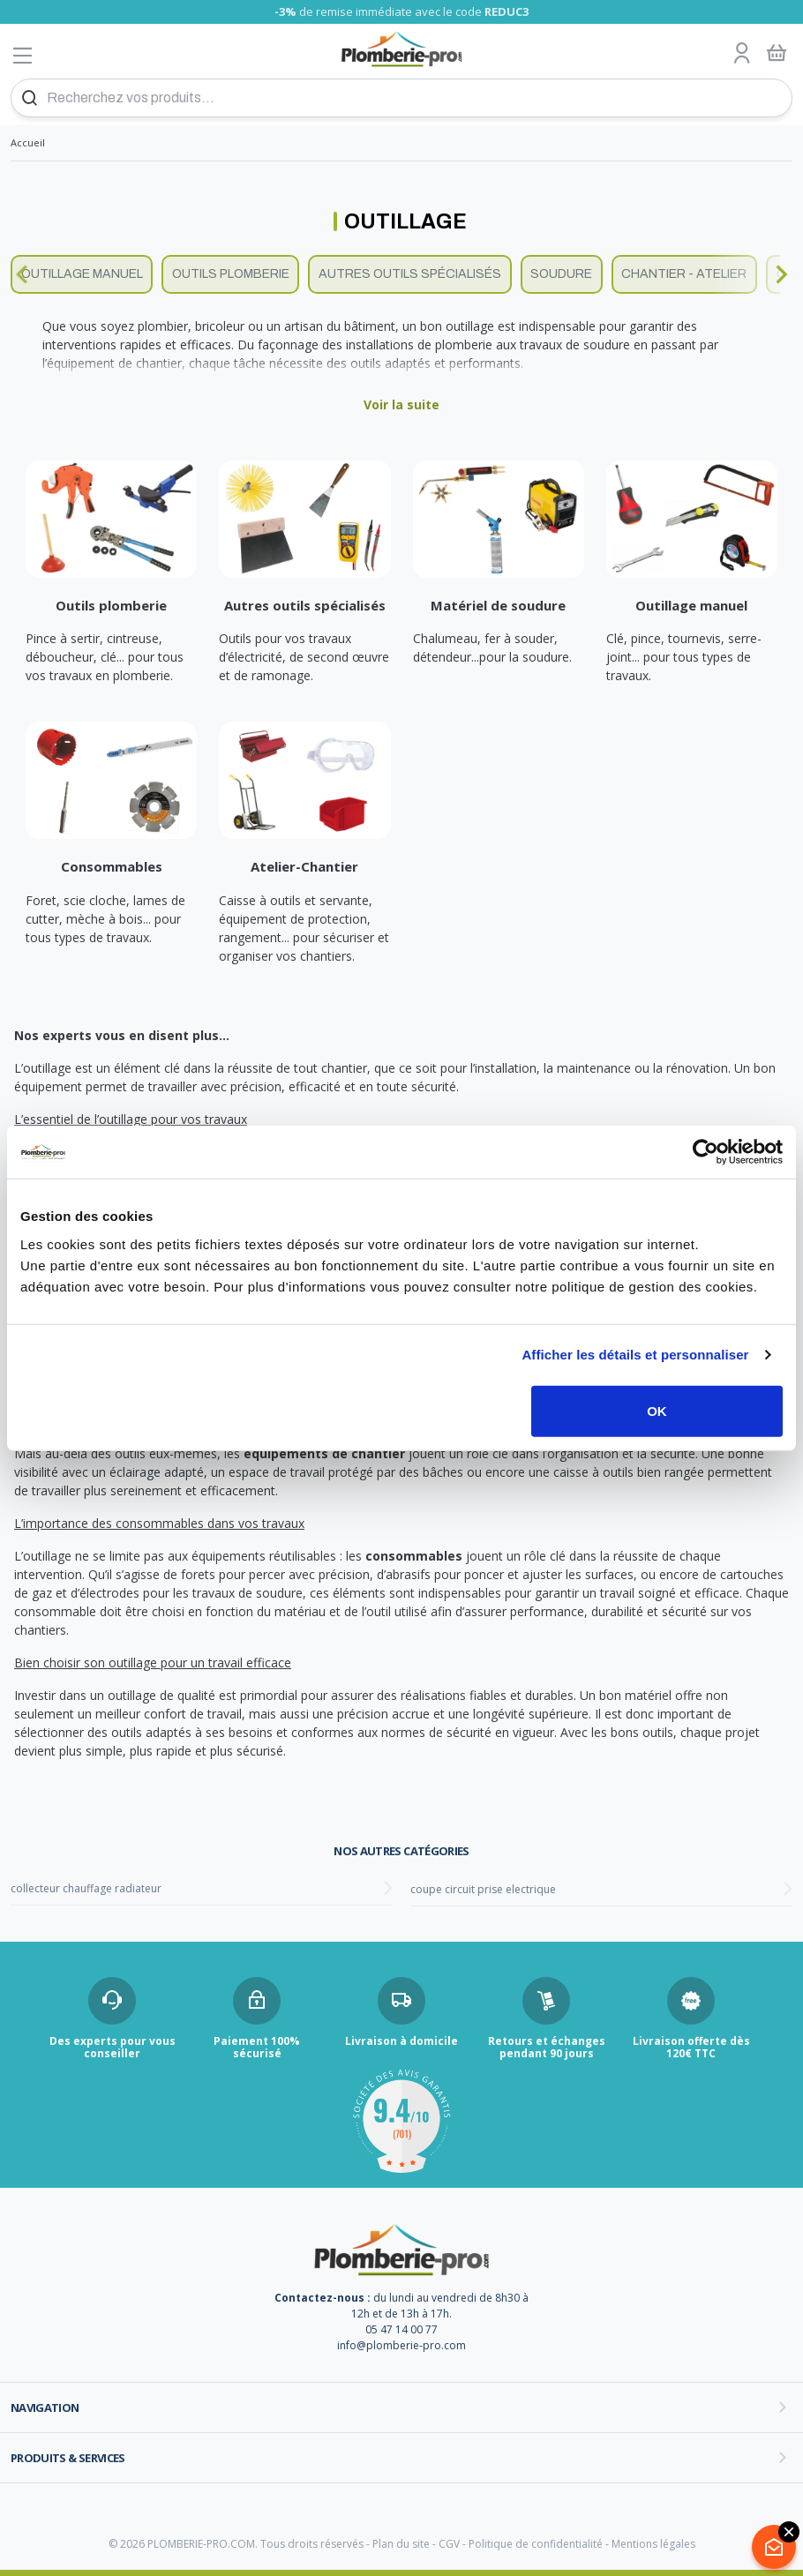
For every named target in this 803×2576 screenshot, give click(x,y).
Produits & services (68, 2458)
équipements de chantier (324, 1453)
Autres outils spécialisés (410, 274)
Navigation (45, 2407)
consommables (413, 1555)
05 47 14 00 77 (401, 2329)
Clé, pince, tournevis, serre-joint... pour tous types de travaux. (684, 657)
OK (657, 1410)
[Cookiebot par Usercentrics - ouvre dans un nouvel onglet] (705, 1152)
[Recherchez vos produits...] (401, 98)
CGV (449, 2543)
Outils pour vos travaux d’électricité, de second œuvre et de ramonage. (304, 657)
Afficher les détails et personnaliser (635, 1354)
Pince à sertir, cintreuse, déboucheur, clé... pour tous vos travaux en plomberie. (105, 657)
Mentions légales (653, 2543)
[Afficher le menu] (23, 55)
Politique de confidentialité (536, 2543)
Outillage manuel (82, 274)
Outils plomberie (230, 274)
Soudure (561, 274)
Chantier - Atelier (684, 274)
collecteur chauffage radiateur (86, 1888)
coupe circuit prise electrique (483, 1889)
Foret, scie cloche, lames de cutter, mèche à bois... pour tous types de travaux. (105, 919)
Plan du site (401, 2543)
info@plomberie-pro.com (401, 2345)
